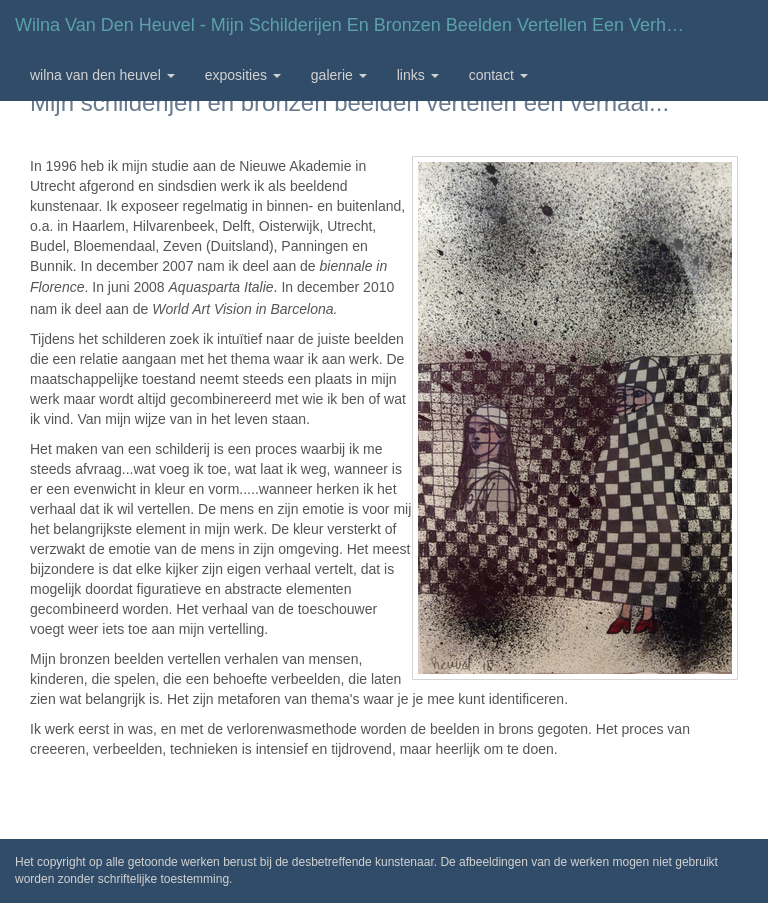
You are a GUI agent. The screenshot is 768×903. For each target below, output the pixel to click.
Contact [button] (498, 75)
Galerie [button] (339, 75)
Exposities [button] (243, 75)
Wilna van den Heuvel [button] (102, 75)
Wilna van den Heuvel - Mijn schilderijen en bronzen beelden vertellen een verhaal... (360, 25)
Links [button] (418, 75)
